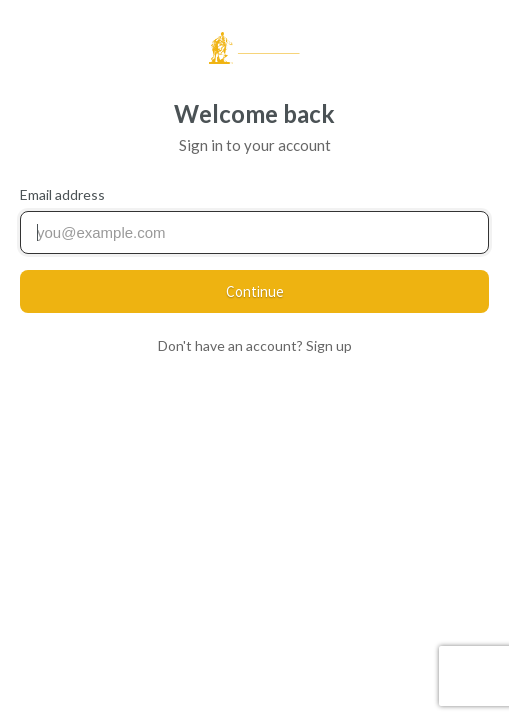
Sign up (329, 345)
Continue (255, 291)
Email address (62, 194)
